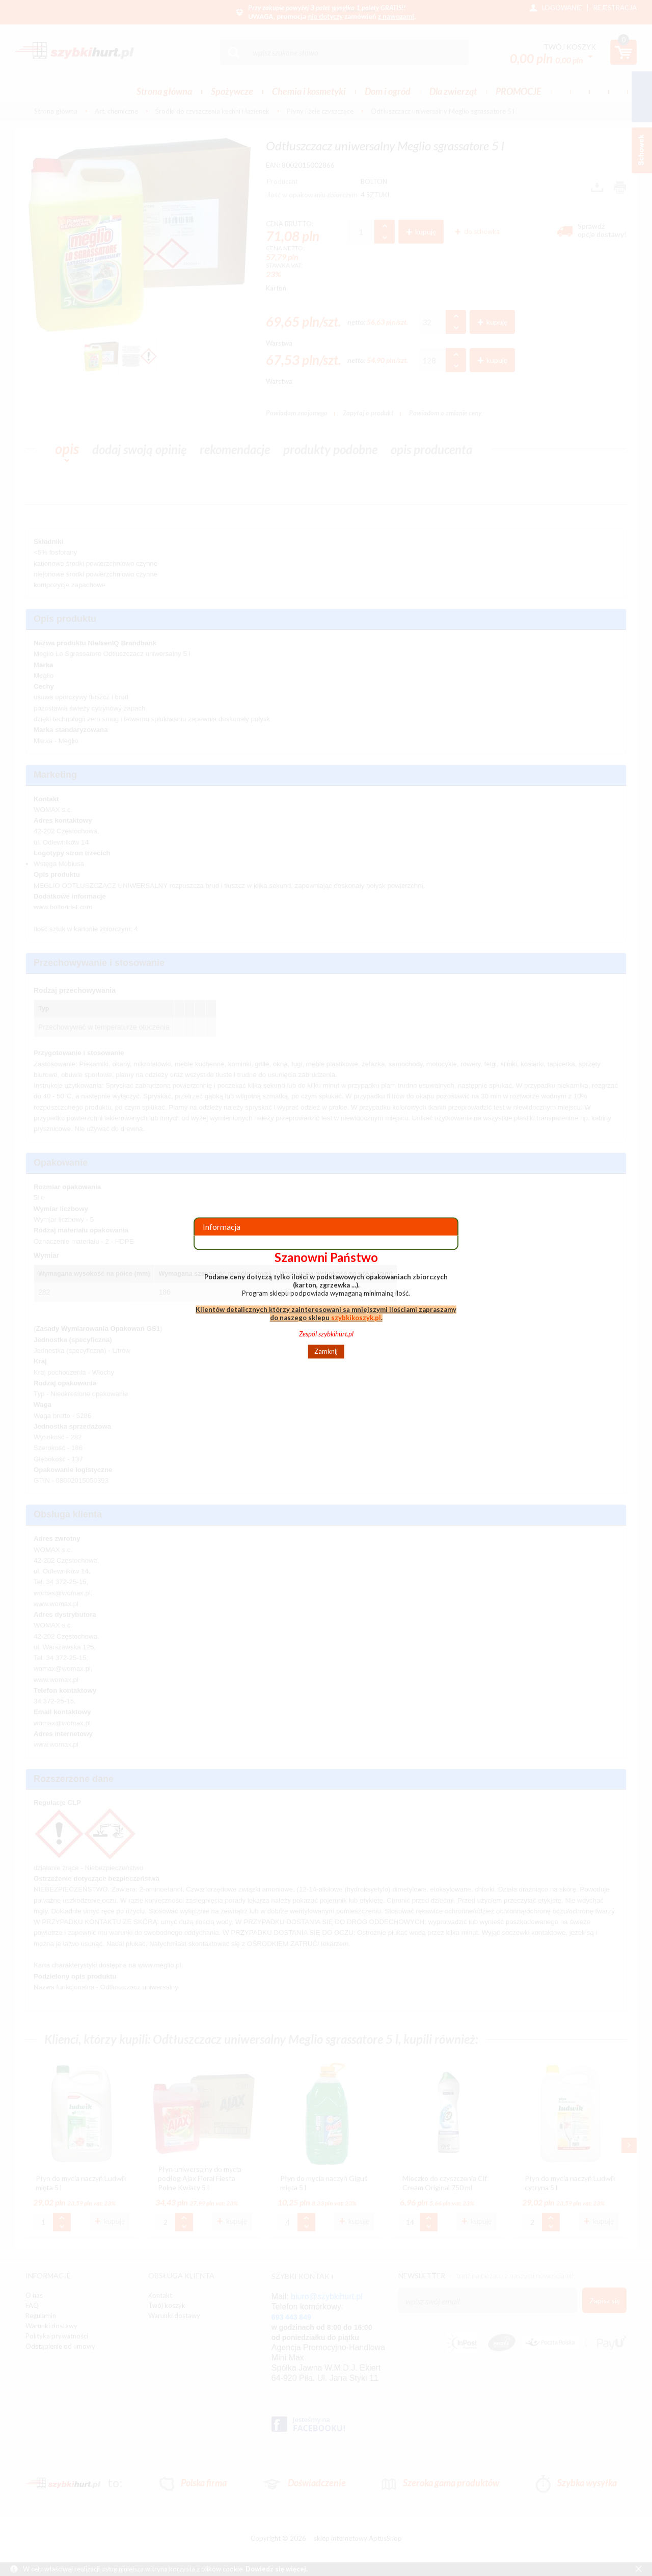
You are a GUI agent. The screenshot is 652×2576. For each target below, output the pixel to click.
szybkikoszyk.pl (356, 1317)
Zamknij (326, 1352)
